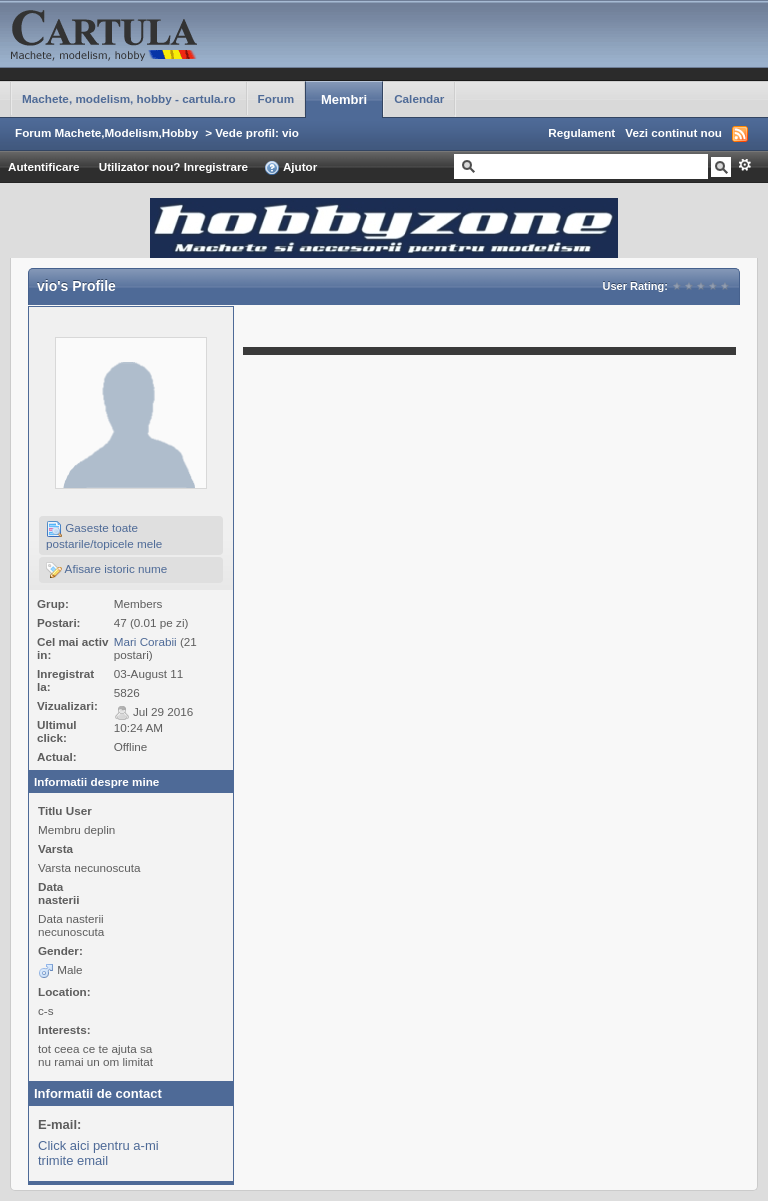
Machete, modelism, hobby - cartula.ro (129, 98)
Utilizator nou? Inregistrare (173, 166)
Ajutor (290, 168)
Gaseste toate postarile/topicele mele (104, 535)
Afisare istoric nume (106, 570)
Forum (276, 98)
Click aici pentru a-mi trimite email (98, 1153)
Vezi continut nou (673, 132)
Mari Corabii (145, 641)
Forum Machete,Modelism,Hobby (106, 132)
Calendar (419, 98)
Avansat (744, 165)
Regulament (581, 132)
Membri (344, 99)
